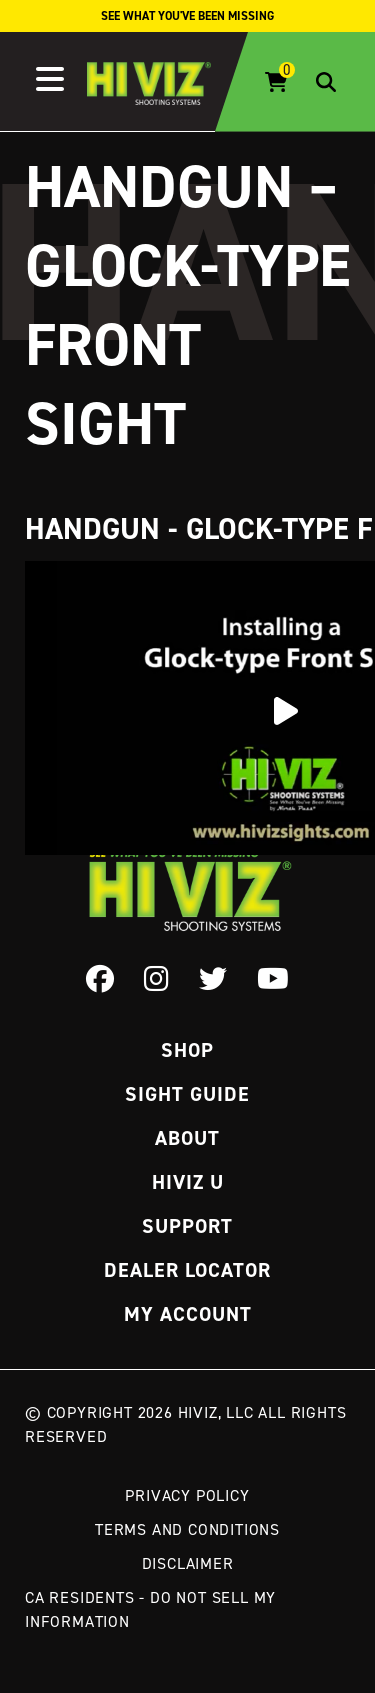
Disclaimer (188, 1563)
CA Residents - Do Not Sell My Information (150, 1609)
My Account (188, 1314)
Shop (187, 1050)
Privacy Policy (187, 1495)
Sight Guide (187, 1094)
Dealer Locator (187, 1270)
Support (187, 1226)
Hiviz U (188, 1182)
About (187, 1138)
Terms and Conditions (187, 1529)
